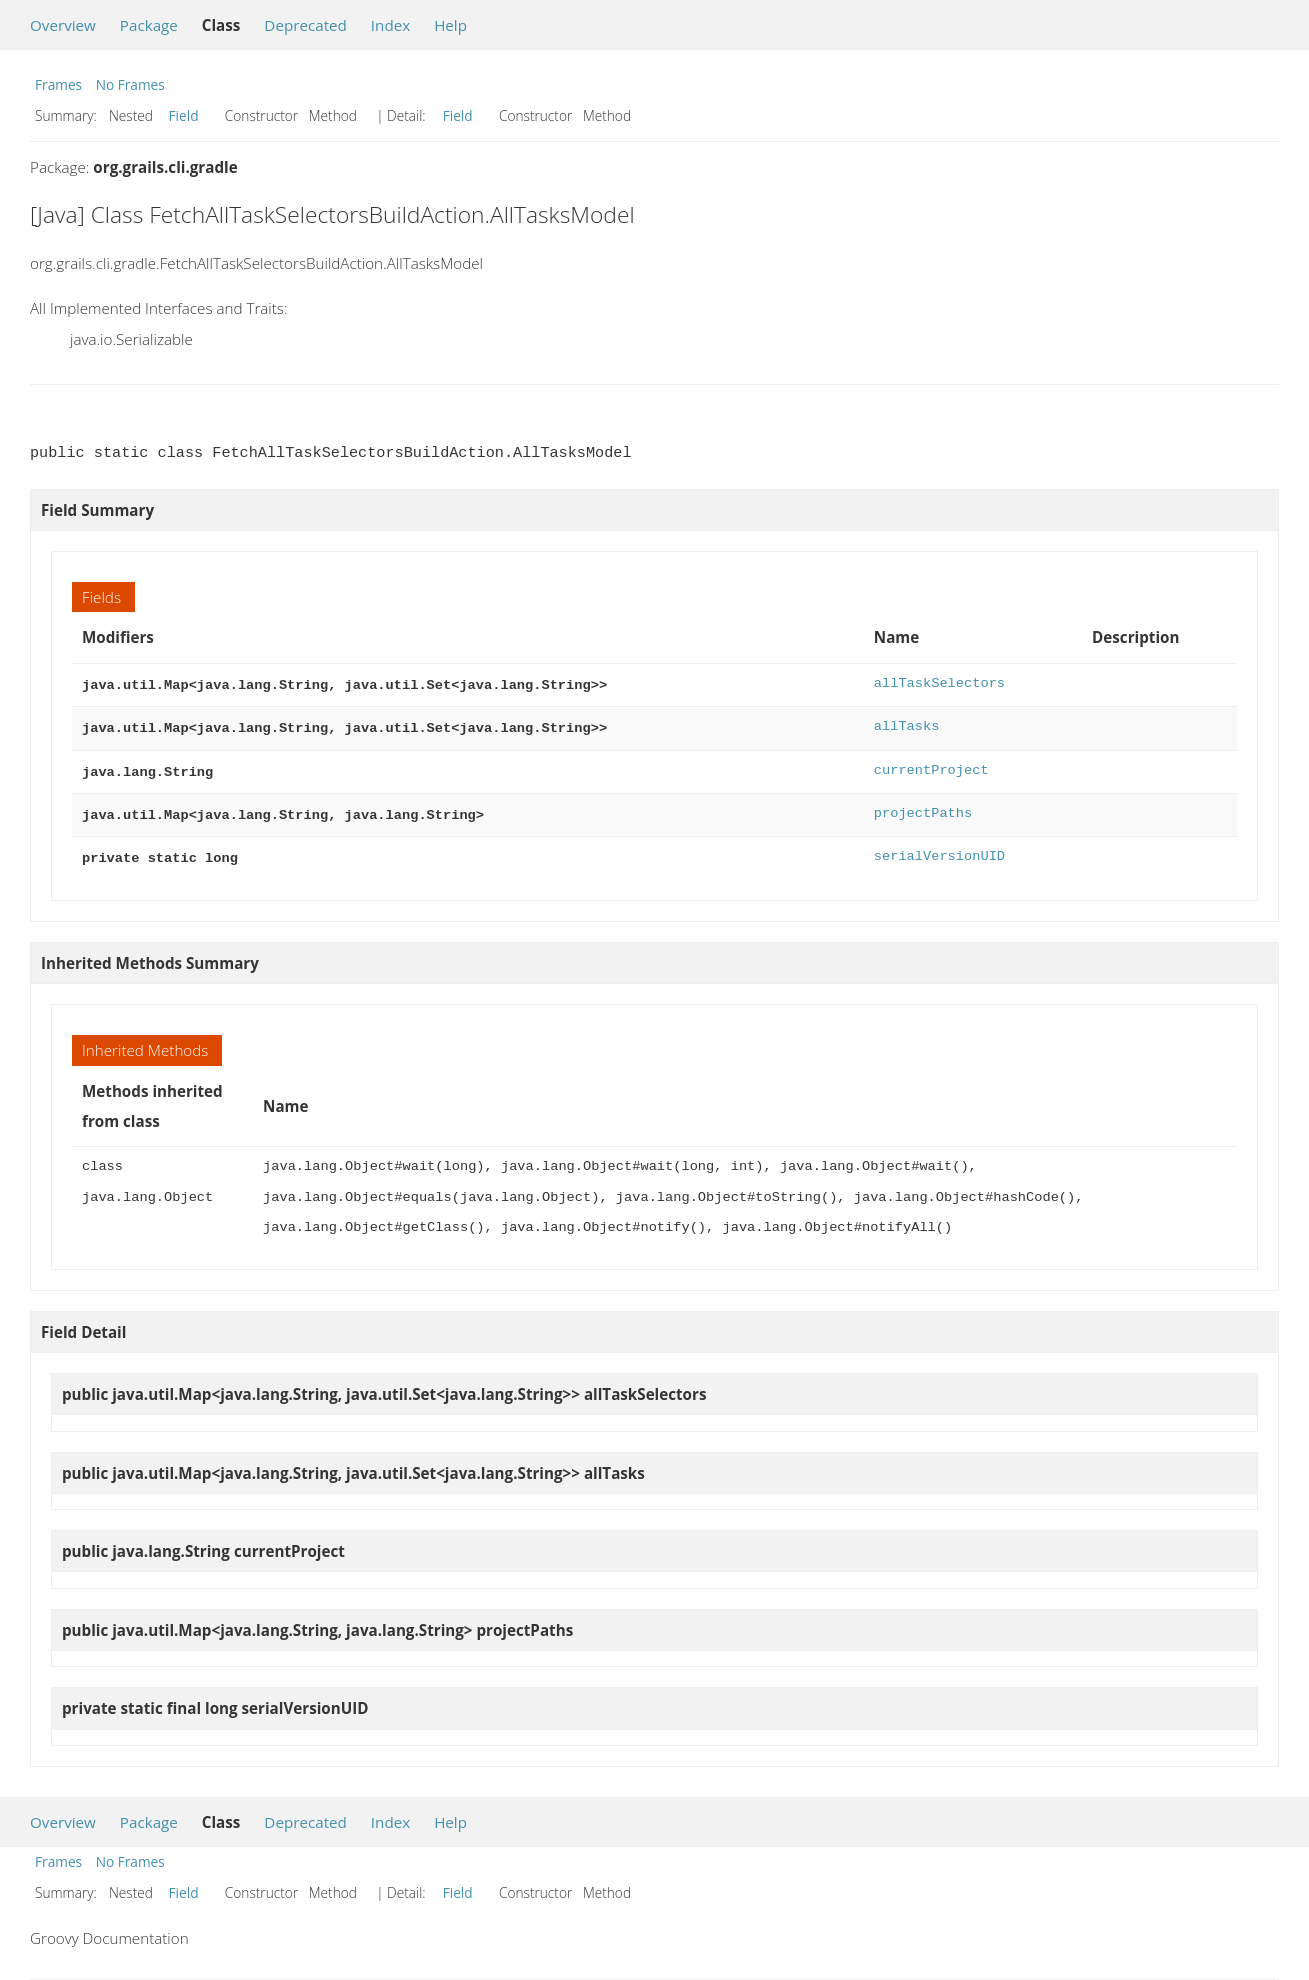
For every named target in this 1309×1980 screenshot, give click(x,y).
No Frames (130, 84)
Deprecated (305, 25)
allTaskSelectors (939, 683)
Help (450, 25)
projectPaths (923, 807)
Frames (58, 84)
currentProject (931, 766)
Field (184, 115)
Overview (63, 25)
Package (149, 25)
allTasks (907, 724)
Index (390, 25)
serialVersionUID (939, 848)
